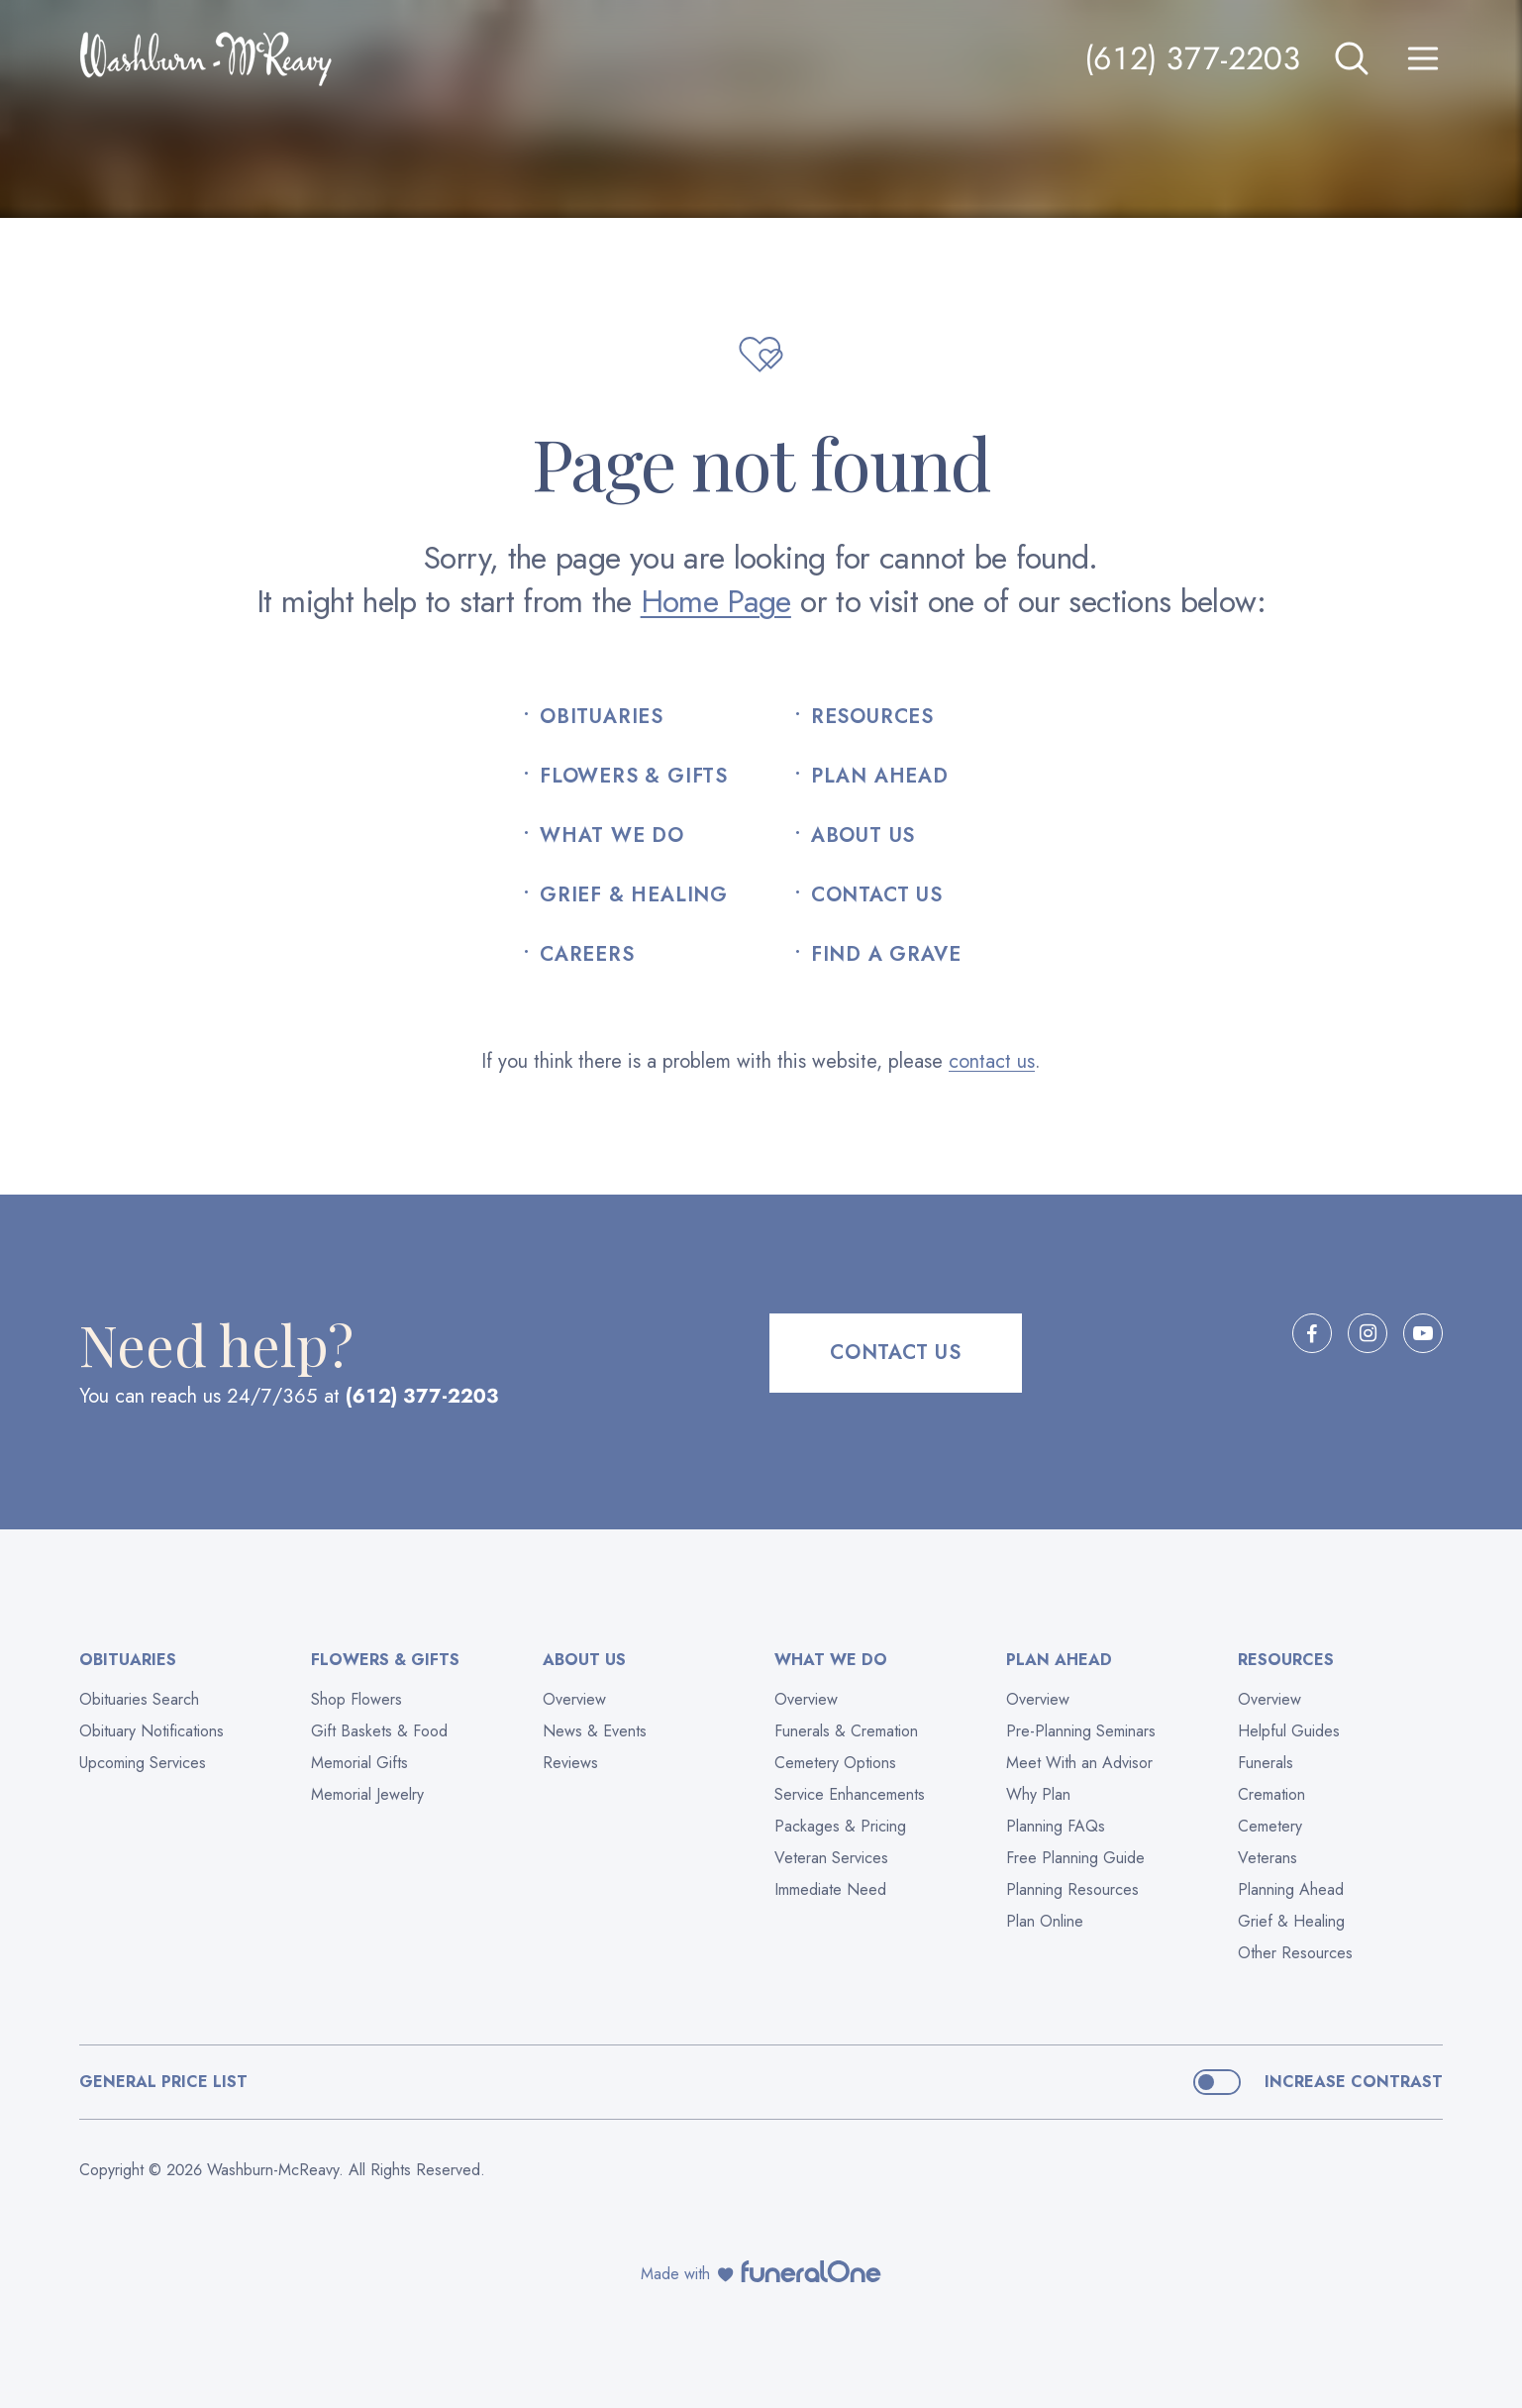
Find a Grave (886, 955)
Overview (574, 1699)
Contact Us (877, 895)
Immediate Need (830, 1889)
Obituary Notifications (151, 1731)
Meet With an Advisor (1079, 1762)
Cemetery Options (835, 1762)
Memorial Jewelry (367, 1794)
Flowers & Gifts (634, 776)
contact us (992, 1061)
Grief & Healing (634, 895)
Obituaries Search (139, 1699)
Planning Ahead (1291, 1889)
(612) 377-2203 (1192, 58)
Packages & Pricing (840, 1826)
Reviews (570, 1762)
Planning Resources (1072, 1889)
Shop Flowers (356, 1699)
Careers (587, 955)
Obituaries (601, 717)
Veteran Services (831, 1857)
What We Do (612, 836)
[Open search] (1351, 58)
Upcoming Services (142, 1762)
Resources (872, 717)
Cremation (1271, 1794)
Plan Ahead (880, 776)
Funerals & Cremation (846, 1731)
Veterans (1267, 1857)
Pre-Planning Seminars (1081, 1731)
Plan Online (1044, 1921)
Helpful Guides (1289, 1731)
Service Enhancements (849, 1794)
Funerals (1265, 1762)
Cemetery (1270, 1826)
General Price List (163, 2081)
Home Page (716, 601)
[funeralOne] (811, 2271)
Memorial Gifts (359, 1762)
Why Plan (1038, 1794)
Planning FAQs (1055, 1826)
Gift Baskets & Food (379, 1731)
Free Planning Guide (1075, 1857)
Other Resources (1295, 1952)
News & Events (595, 1731)
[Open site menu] (1423, 58)
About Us (863, 836)
